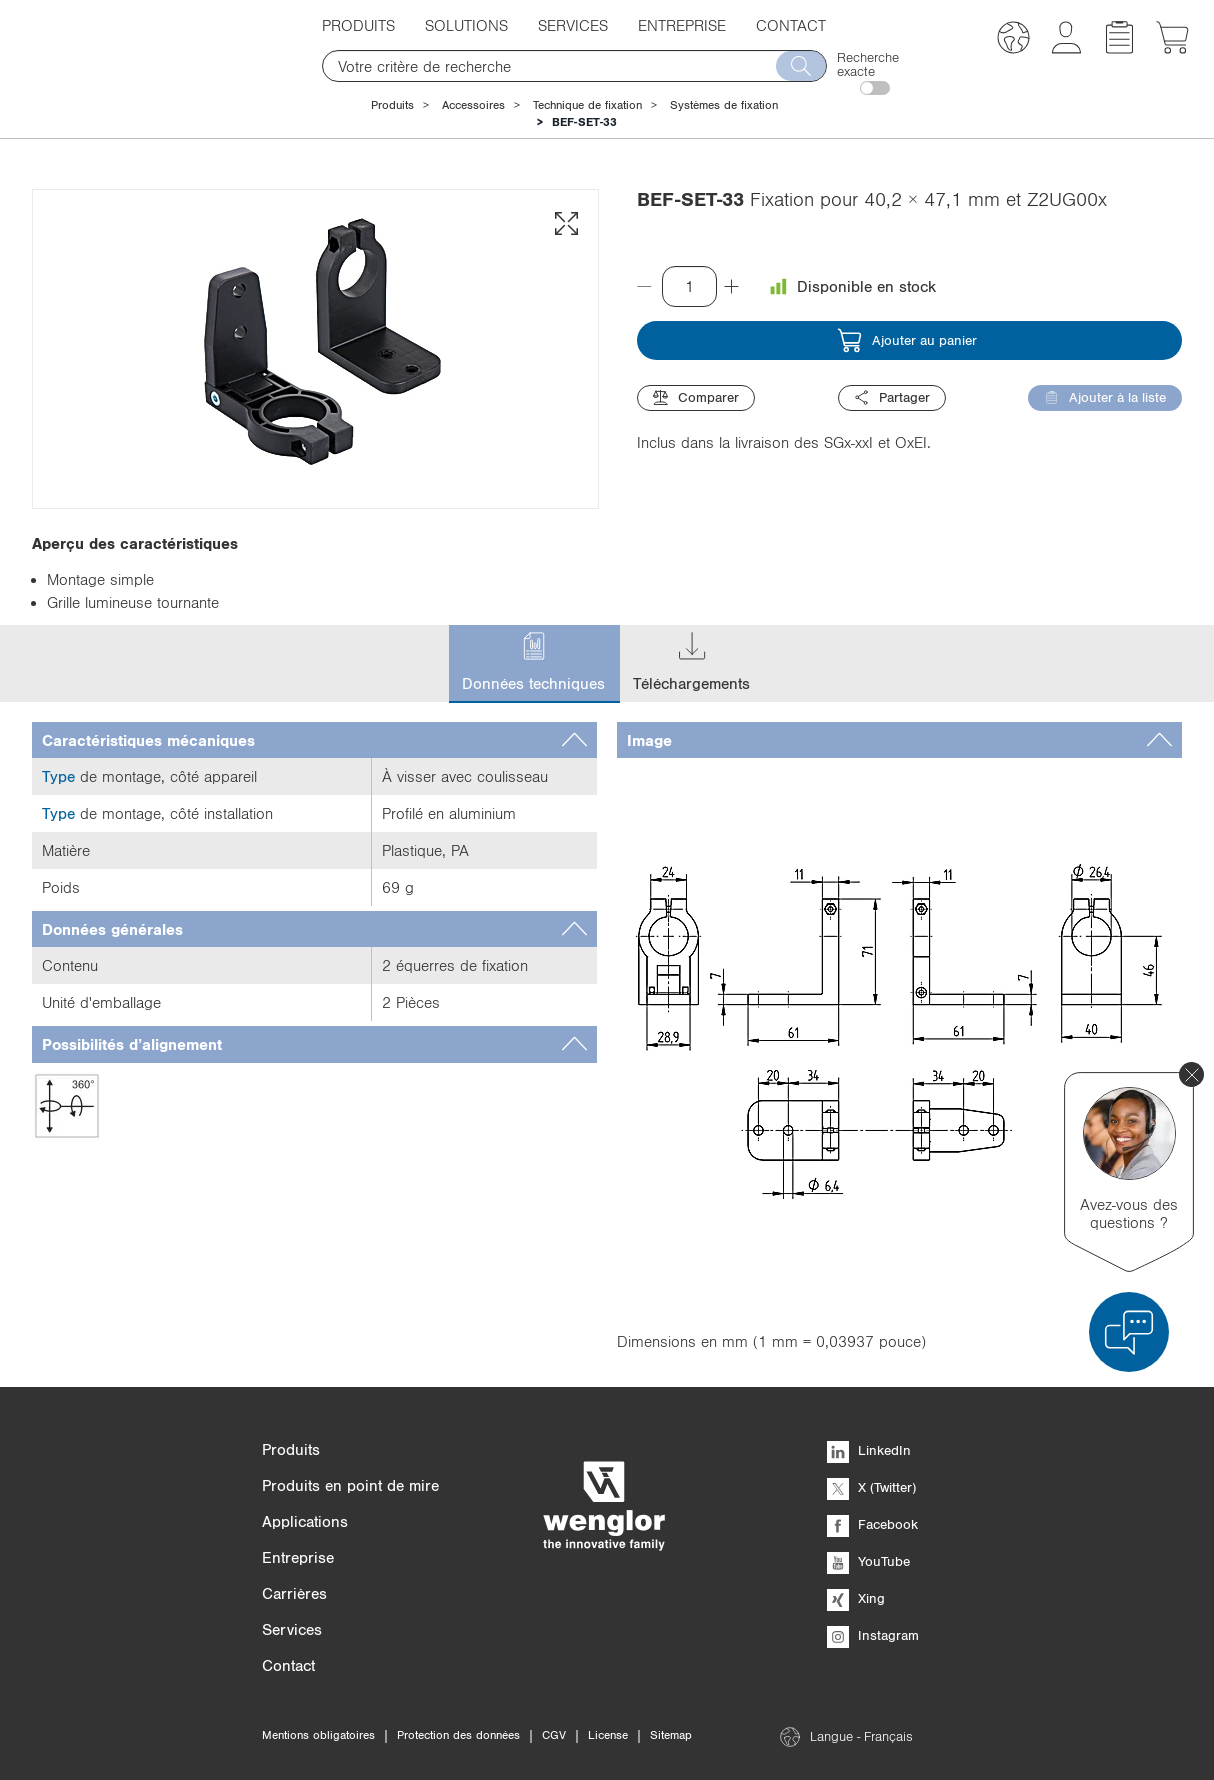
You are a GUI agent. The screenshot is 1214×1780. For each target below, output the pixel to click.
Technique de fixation (587, 105)
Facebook (872, 1524)
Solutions (466, 25)
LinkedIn (869, 1450)
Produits (358, 25)
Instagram (873, 1635)
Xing (856, 1598)
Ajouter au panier (907, 340)
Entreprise (682, 25)
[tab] (314, 740)
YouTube (868, 1561)
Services (573, 25)
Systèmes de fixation (724, 105)
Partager (892, 397)
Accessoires (473, 105)
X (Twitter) (871, 1487)
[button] (1013, 40)
